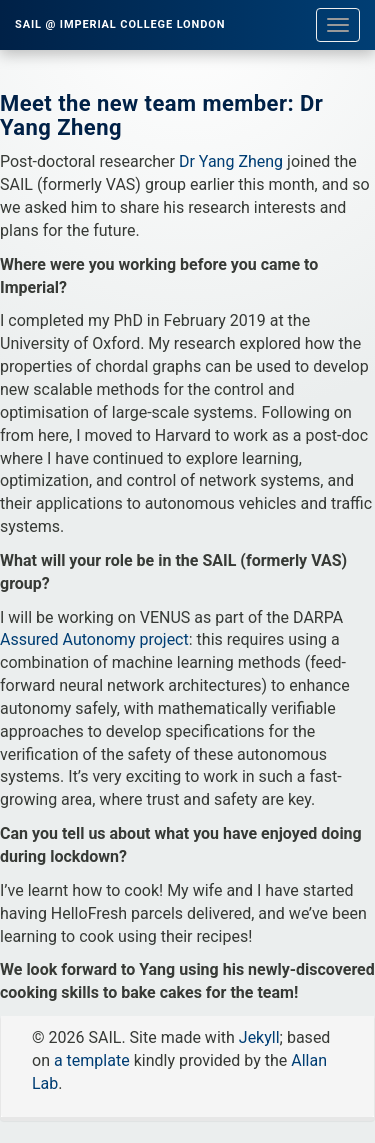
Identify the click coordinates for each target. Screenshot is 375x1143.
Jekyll (259, 1037)
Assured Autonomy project (94, 639)
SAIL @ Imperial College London (120, 24)
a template (92, 1060)
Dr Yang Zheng (231, 161)
